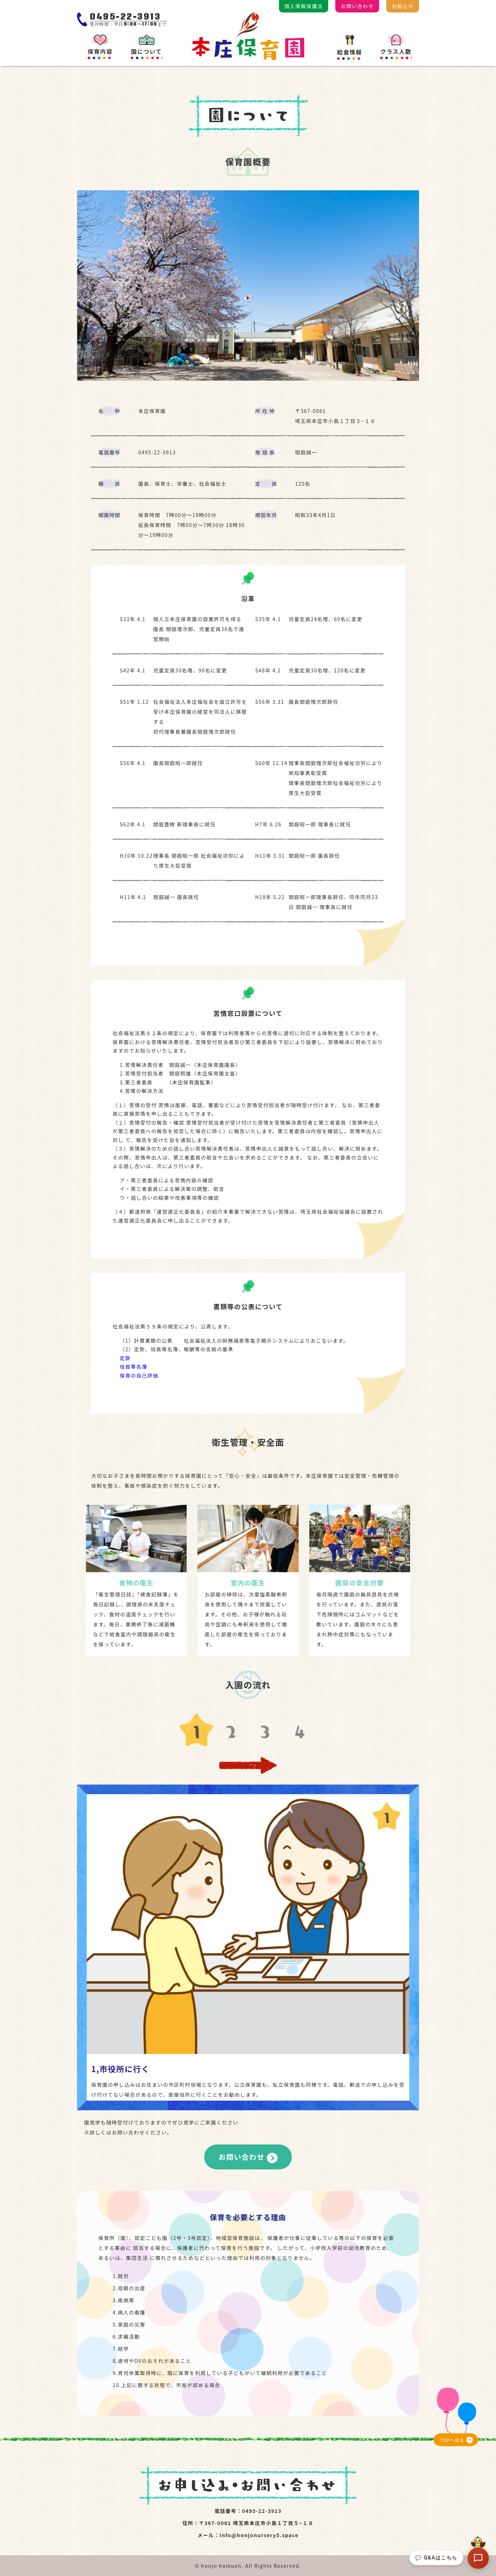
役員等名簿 (134, 1366)
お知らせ (403, 6)
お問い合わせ (357, 6)
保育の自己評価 (139, 1375)
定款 (125, 1358)
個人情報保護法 (303, 6)
